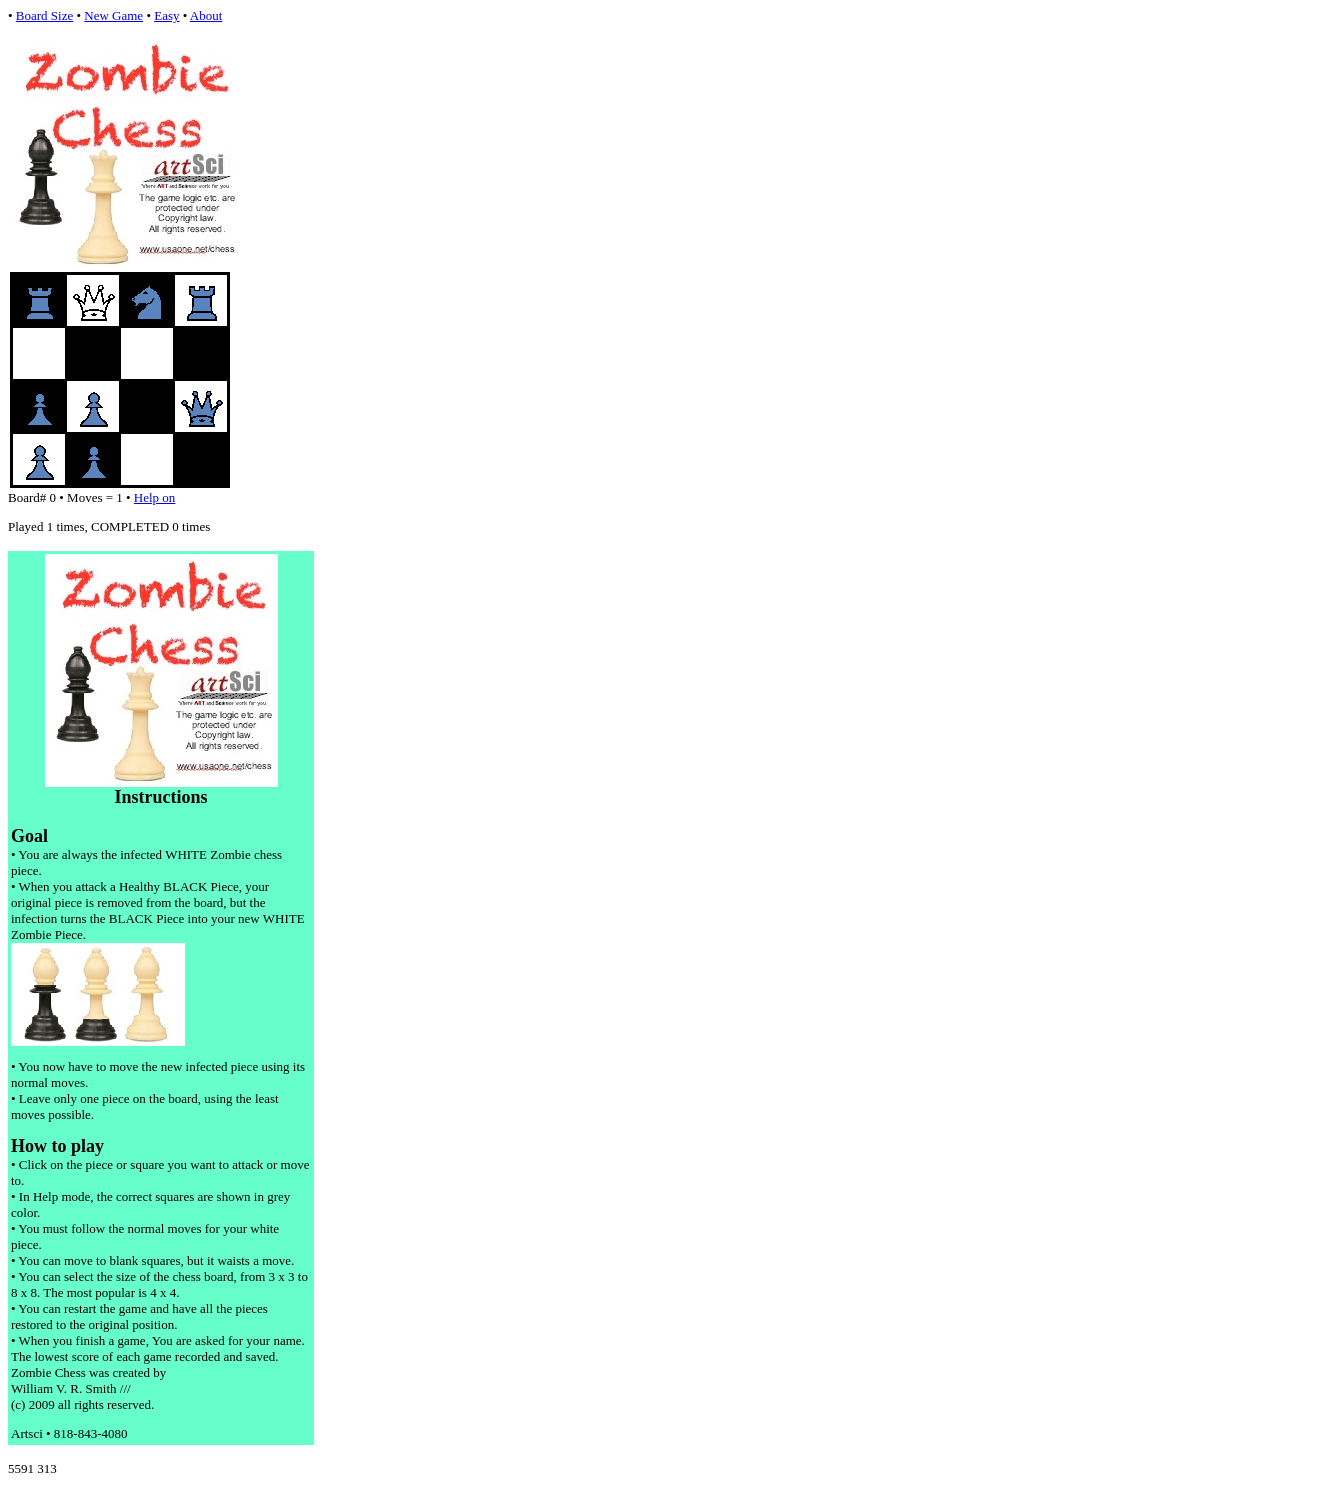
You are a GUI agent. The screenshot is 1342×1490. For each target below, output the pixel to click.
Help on (155, 497)
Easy (166, 15)
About (206, 15)
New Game (113, 15)
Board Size (44, 15)
